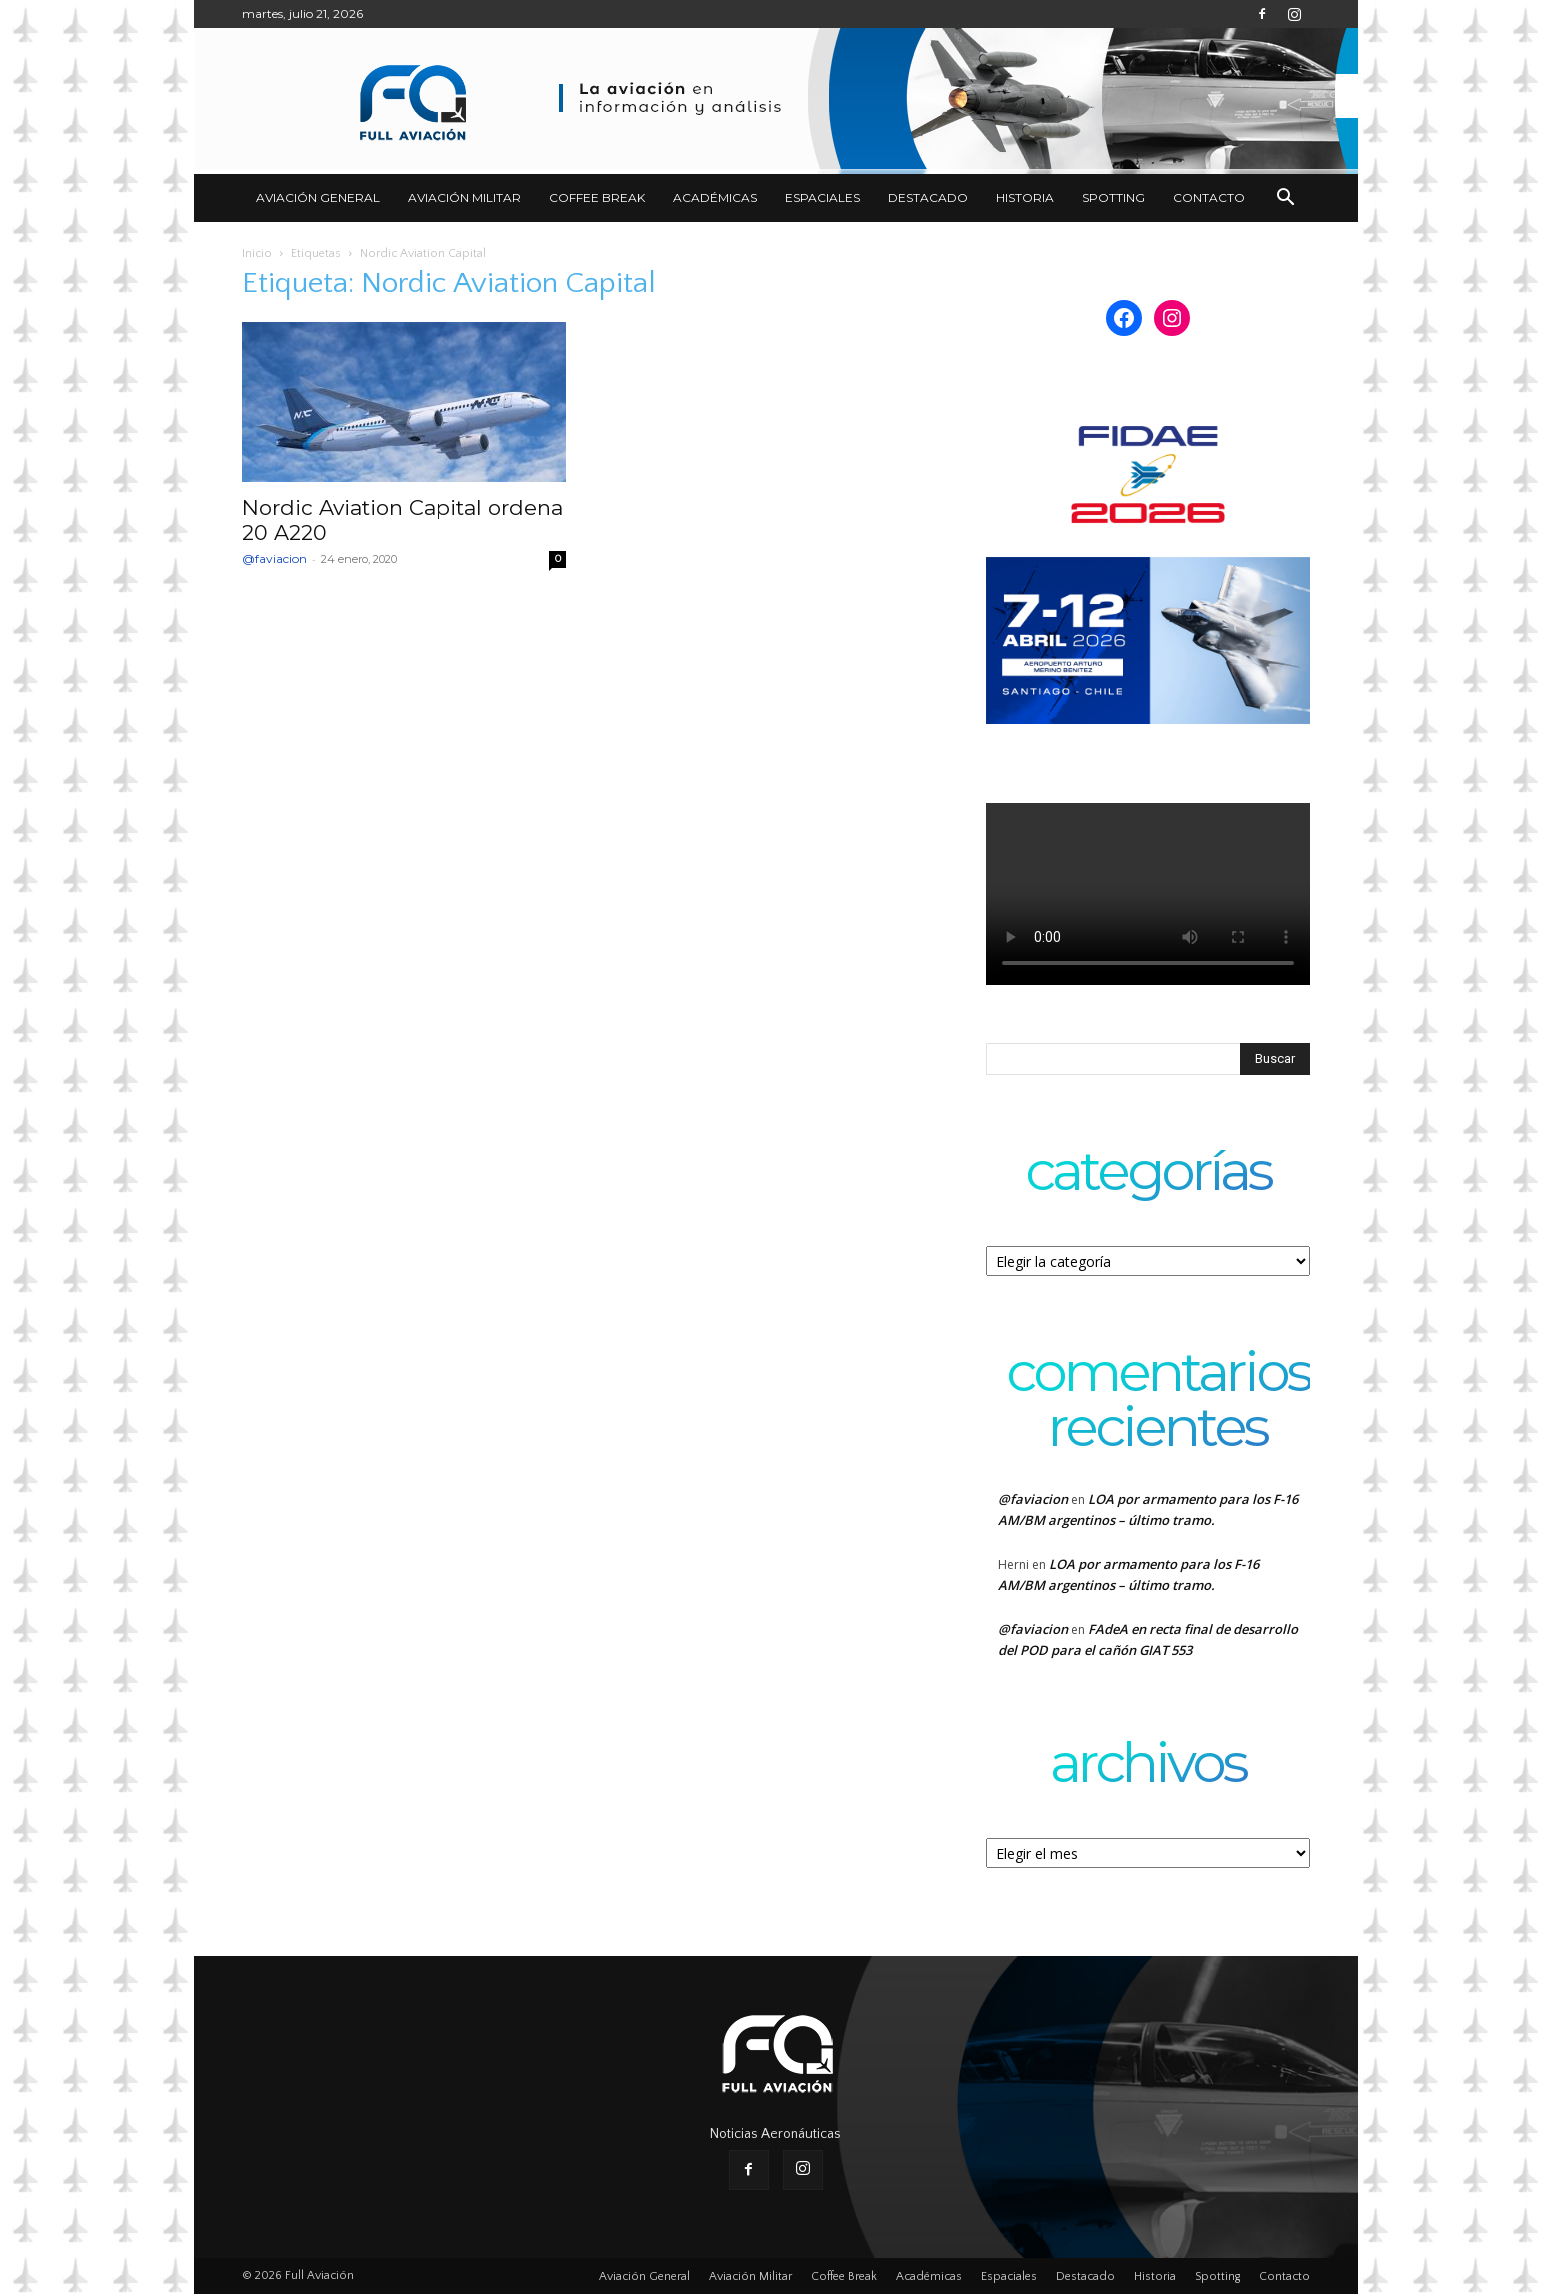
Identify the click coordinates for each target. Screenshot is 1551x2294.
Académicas (715, 197)
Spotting (1113, 197)
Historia (1025, 197)
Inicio (257, 253)
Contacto (1209, 197)
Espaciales (822, 197)
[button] (1286, 199)
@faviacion (274, 558)
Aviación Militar (464, 197)
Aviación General (318, 197)
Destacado (928, 197)
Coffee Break (597, 197)
